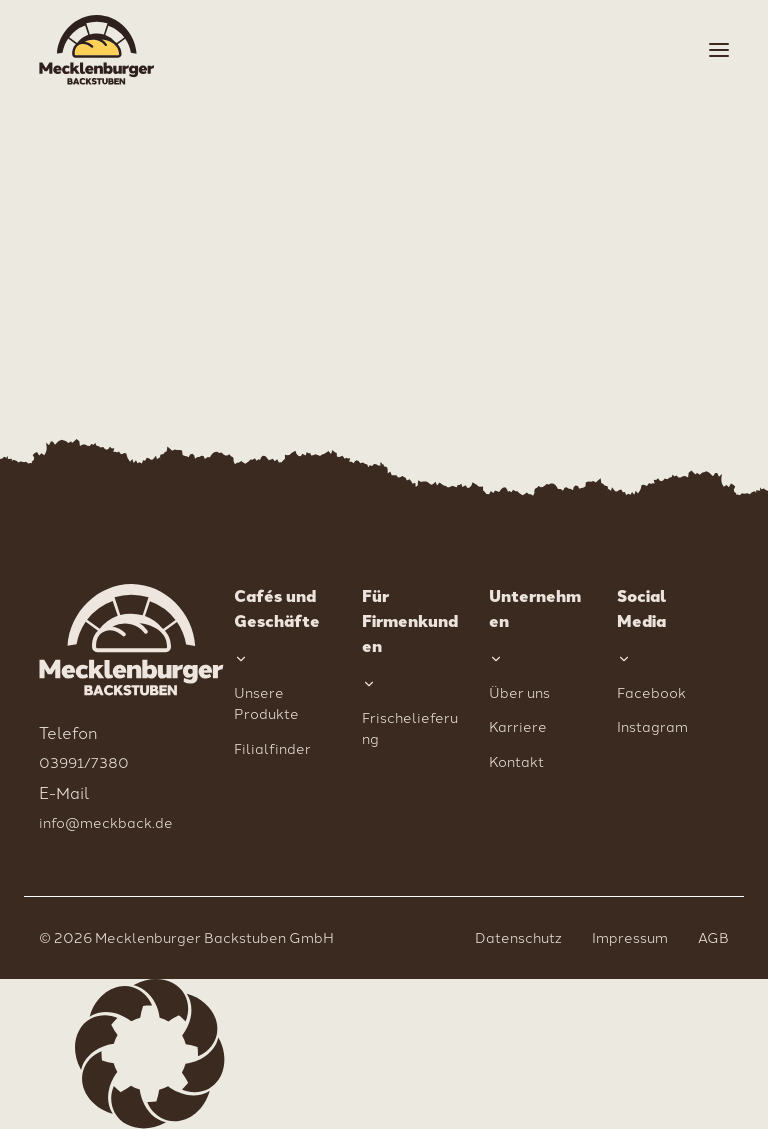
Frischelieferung (410, 728)
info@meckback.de (106, 822)
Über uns (519, 692)
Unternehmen (535, 608)
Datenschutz (518, 937)
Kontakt (516, 761)
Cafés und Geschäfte (277, 608)
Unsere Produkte (266, 703)
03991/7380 (84, 762)
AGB (713, 937)
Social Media (642, 608)
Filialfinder (272, 748)
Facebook (651, 692)
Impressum (630, 937)
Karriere (518, 726)
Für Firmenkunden (410, 621)
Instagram (652, 726)
